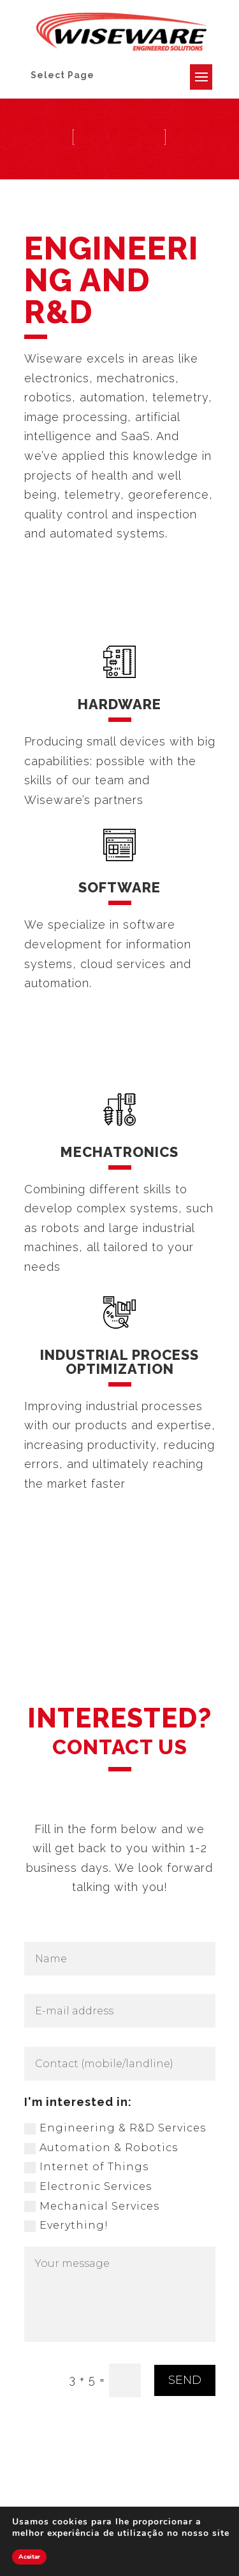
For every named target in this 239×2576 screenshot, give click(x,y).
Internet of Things (86, 2167)
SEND (184, 2380)
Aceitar (29, 2556)
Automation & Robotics (101, 2148)
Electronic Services (88, 2186)
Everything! (66, 2225)
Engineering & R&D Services (115, 2128)
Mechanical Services (91, 2206)
